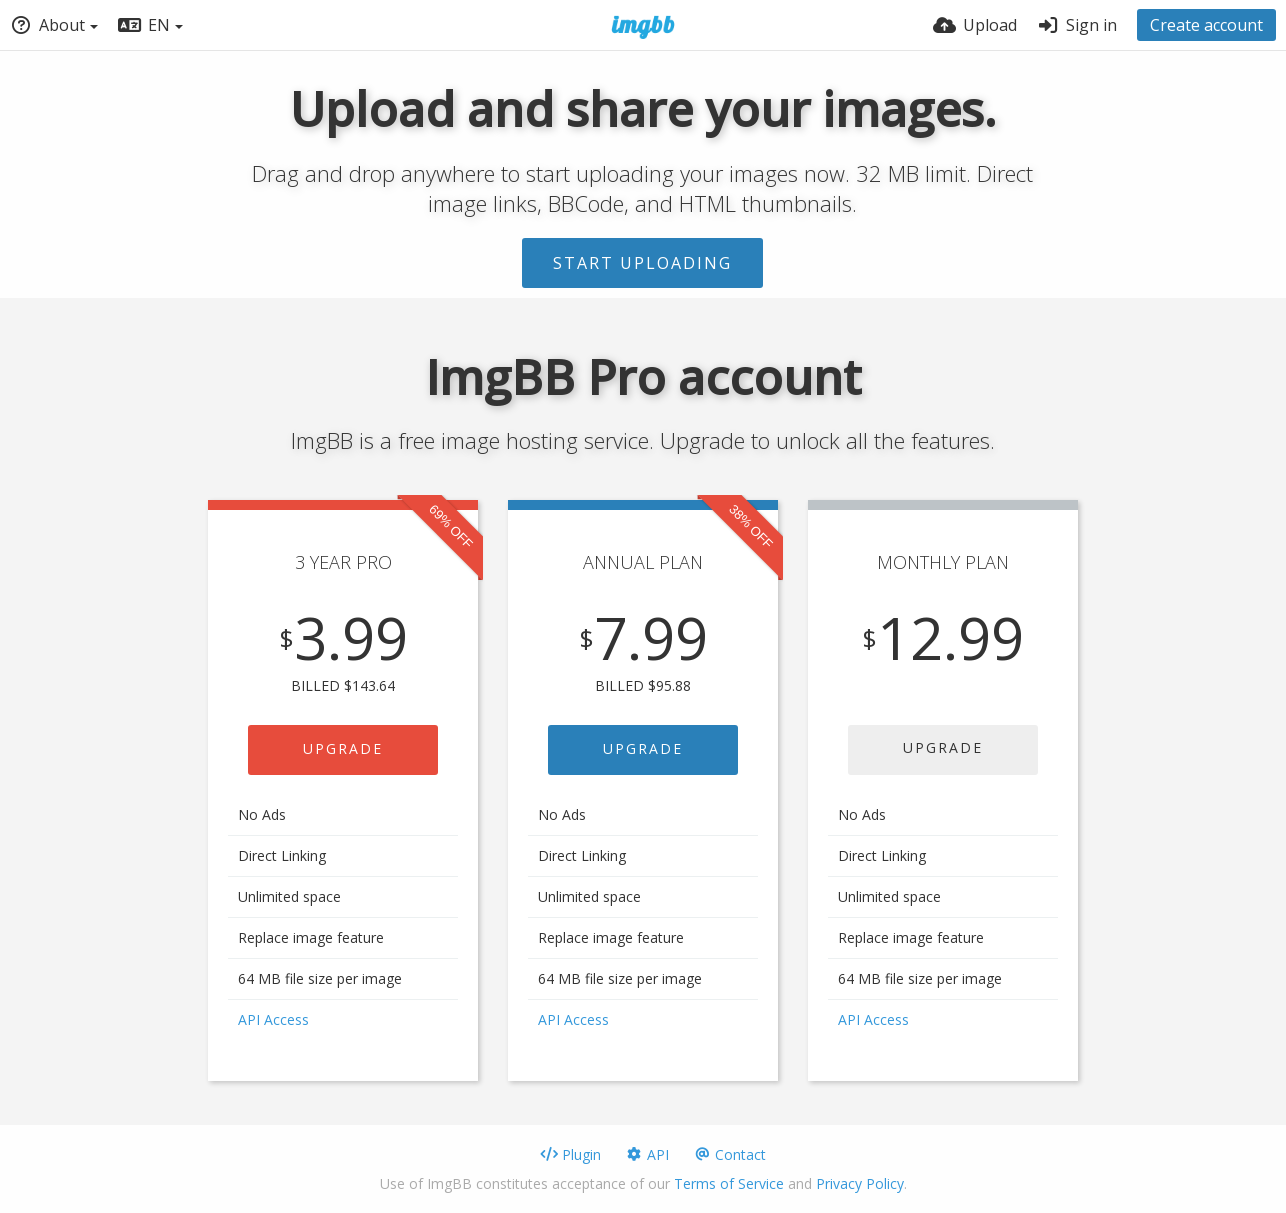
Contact (729, 1154)
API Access (273, 1019)
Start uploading (642, 263)
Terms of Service (729, 1183)
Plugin (570, 1154)
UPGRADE (343, 748)
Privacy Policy (860, 1183)
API (647, 1154)
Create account (1206, 25)
